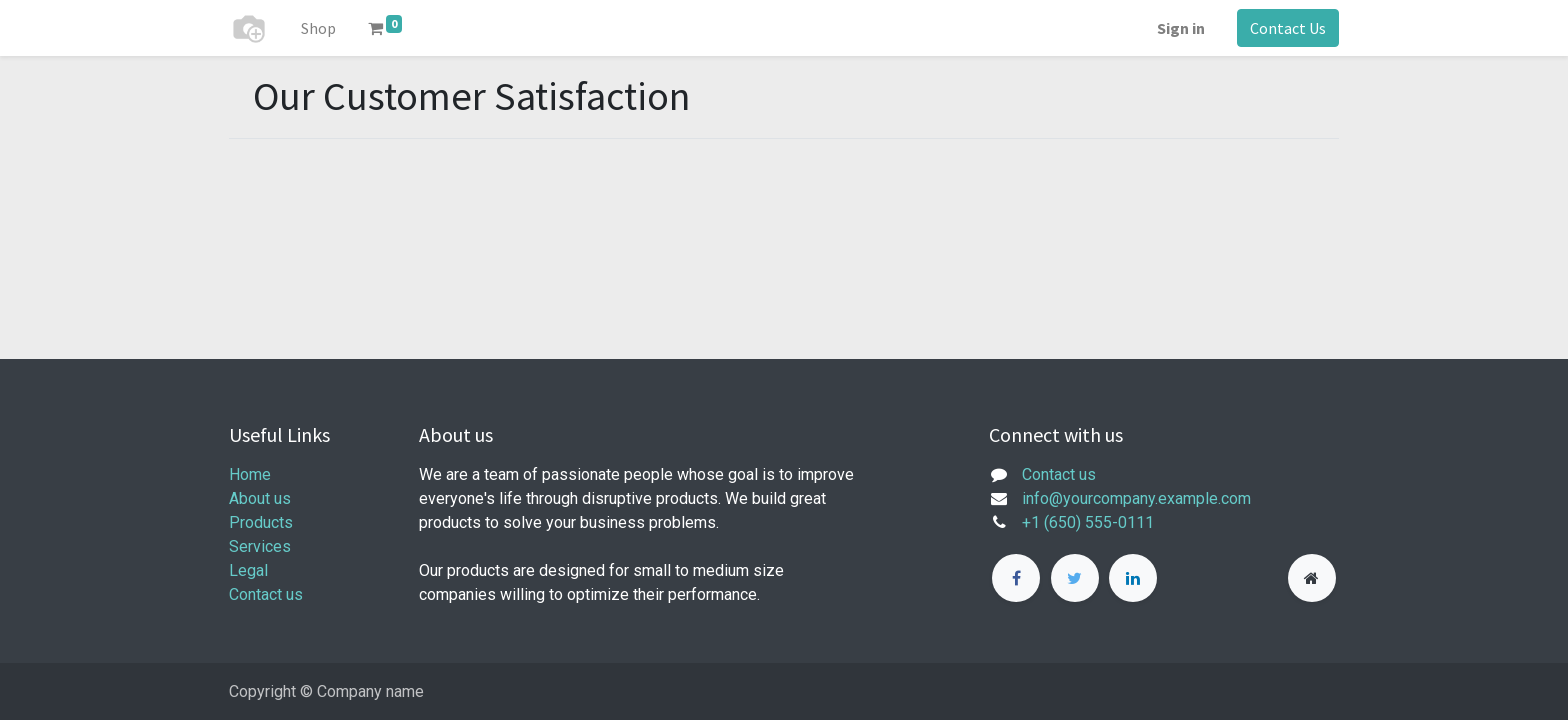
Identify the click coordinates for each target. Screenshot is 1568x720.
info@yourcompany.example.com (1136, 498)
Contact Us (1288, 28)
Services (260, 546)
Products (261, 522)
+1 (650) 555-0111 (1088, 522)
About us (260, 498)
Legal (248, 570)
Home (250, 474)
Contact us (266, 594)
